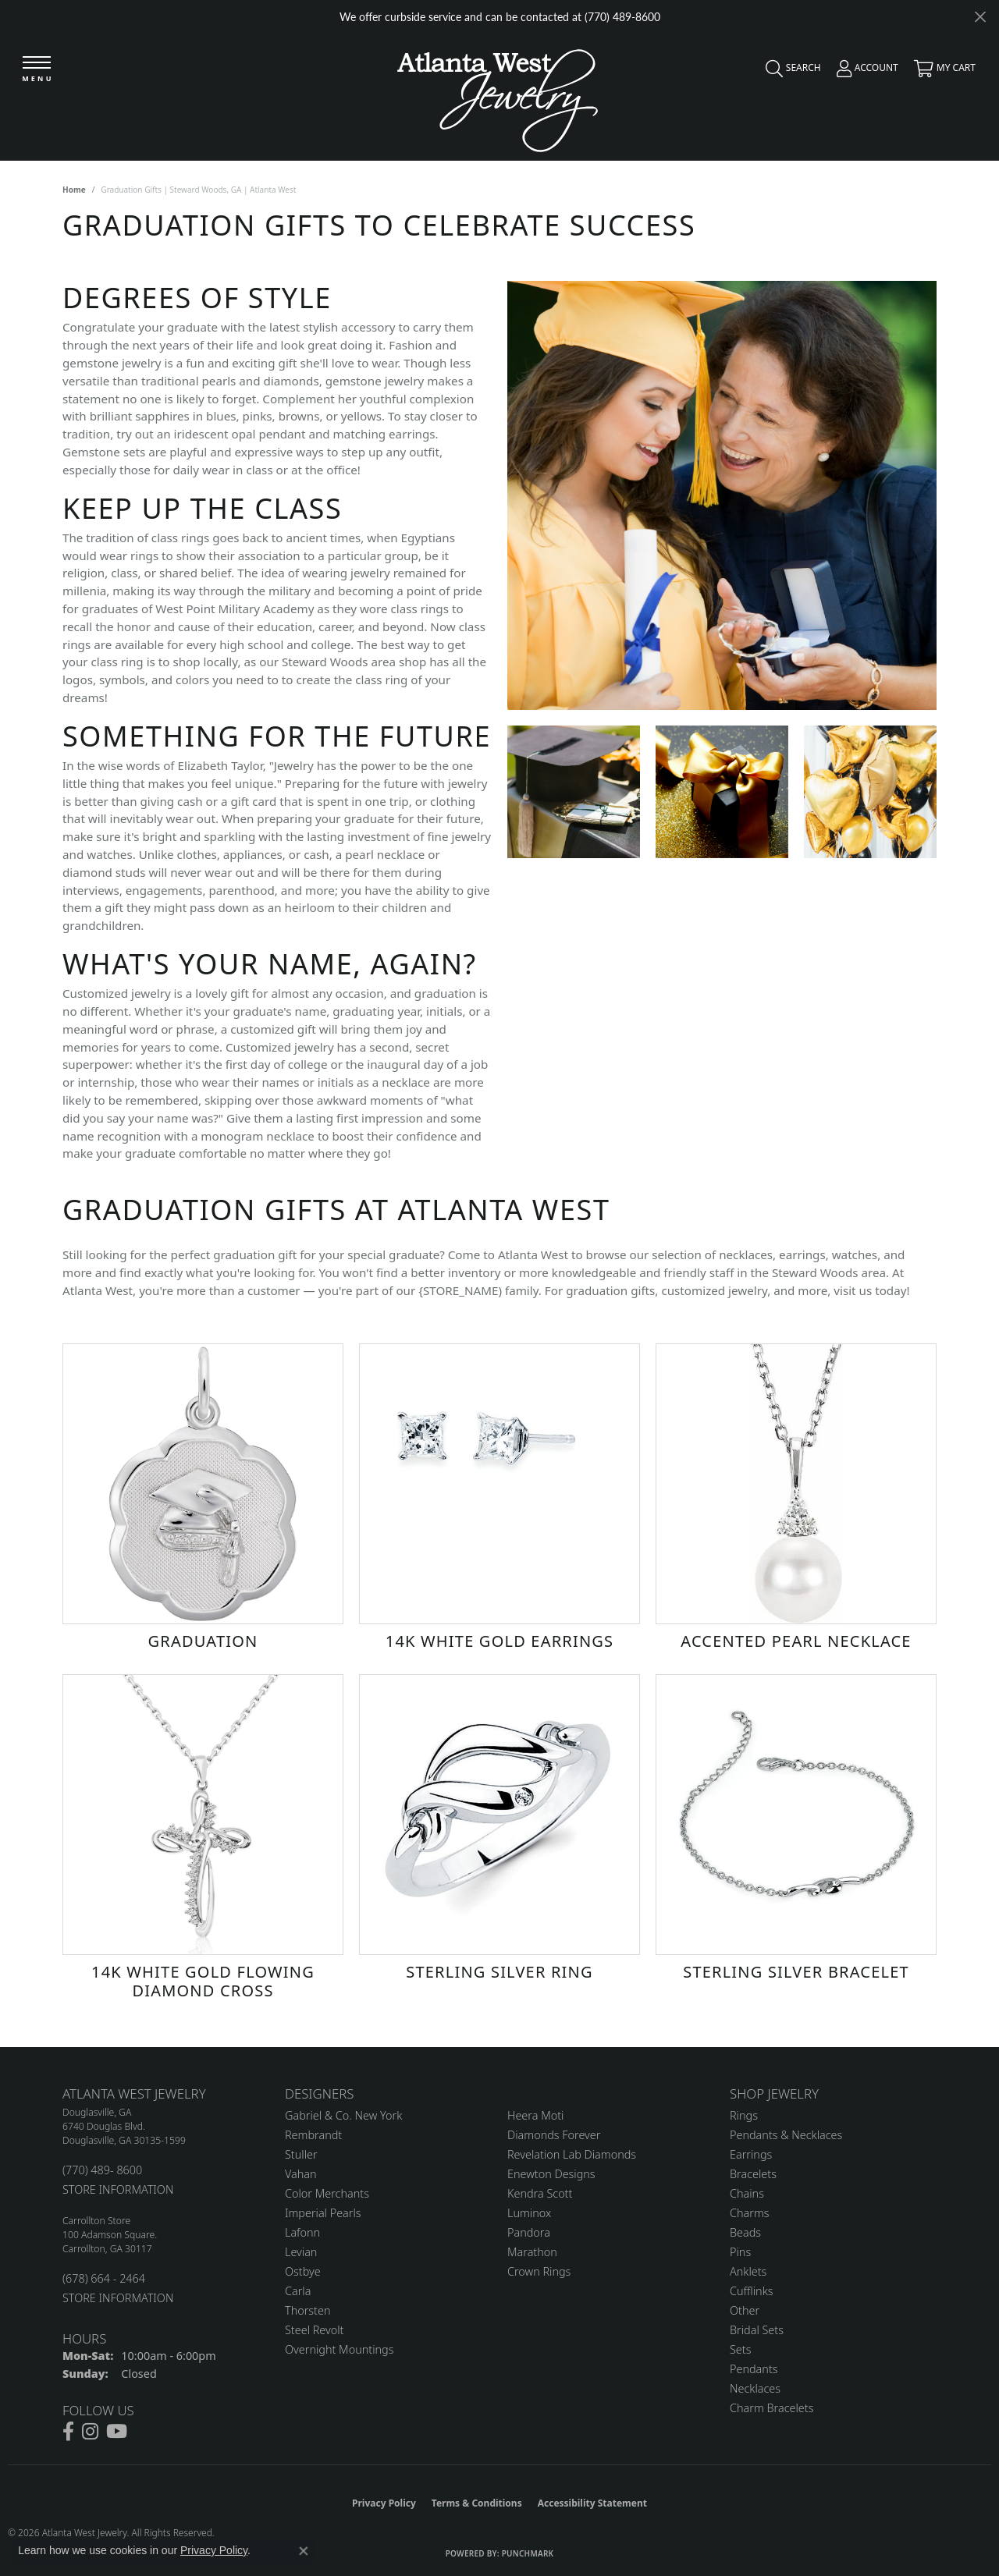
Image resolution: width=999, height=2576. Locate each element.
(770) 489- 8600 (102, 2170)
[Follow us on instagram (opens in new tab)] (90, 2431)
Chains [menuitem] (747, 2193)
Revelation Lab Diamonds (571, 2154)
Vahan (301, 2173)
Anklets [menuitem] (748, 2271)
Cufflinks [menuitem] (751, 2290)
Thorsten (307, 2310)
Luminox (529, 2212)
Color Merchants (327, 2193)
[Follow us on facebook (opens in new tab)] (68, 2431)
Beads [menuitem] (745, 2232)
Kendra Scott (539, 2193)
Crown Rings (539, 2271)
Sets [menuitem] (740, 2349)
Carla (298, 2290)
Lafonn (302, 2232)
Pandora (528, 2232)
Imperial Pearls (323, 2212)
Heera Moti (535, 2115)
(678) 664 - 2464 (103, 2278)
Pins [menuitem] (740, 2251)
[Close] (980, 17)
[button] (789, 71)
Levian (301, 2251)
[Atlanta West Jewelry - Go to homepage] (497, 96)
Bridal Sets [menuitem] (757, 2329)
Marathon (532, 2251)
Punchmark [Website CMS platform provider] (528, 2553)
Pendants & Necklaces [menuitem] (786, 2134)
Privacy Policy (384, 2503)
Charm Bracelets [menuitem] (771, 2407)
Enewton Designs (551, 2173)
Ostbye (303, 2271)
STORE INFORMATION (117, 2189)
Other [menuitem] (744, 2310)
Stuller (301, 2154)
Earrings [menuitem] (751, 2154)
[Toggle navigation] (37, 70)
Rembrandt (313, 2134)
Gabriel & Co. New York (343, 2115)
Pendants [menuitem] (754, 2368)
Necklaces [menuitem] (755, 2388)
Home (74, 189)
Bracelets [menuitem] (753, 2173)
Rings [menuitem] (744, 2115)
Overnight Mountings (339, 2349)
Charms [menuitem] (750, 2212)
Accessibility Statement (592, 2503)
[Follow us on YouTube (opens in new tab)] (116, 2431)
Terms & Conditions (477, 2503)
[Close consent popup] (303, 2551)
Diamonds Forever (553, 2134)
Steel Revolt (314, 2329)
